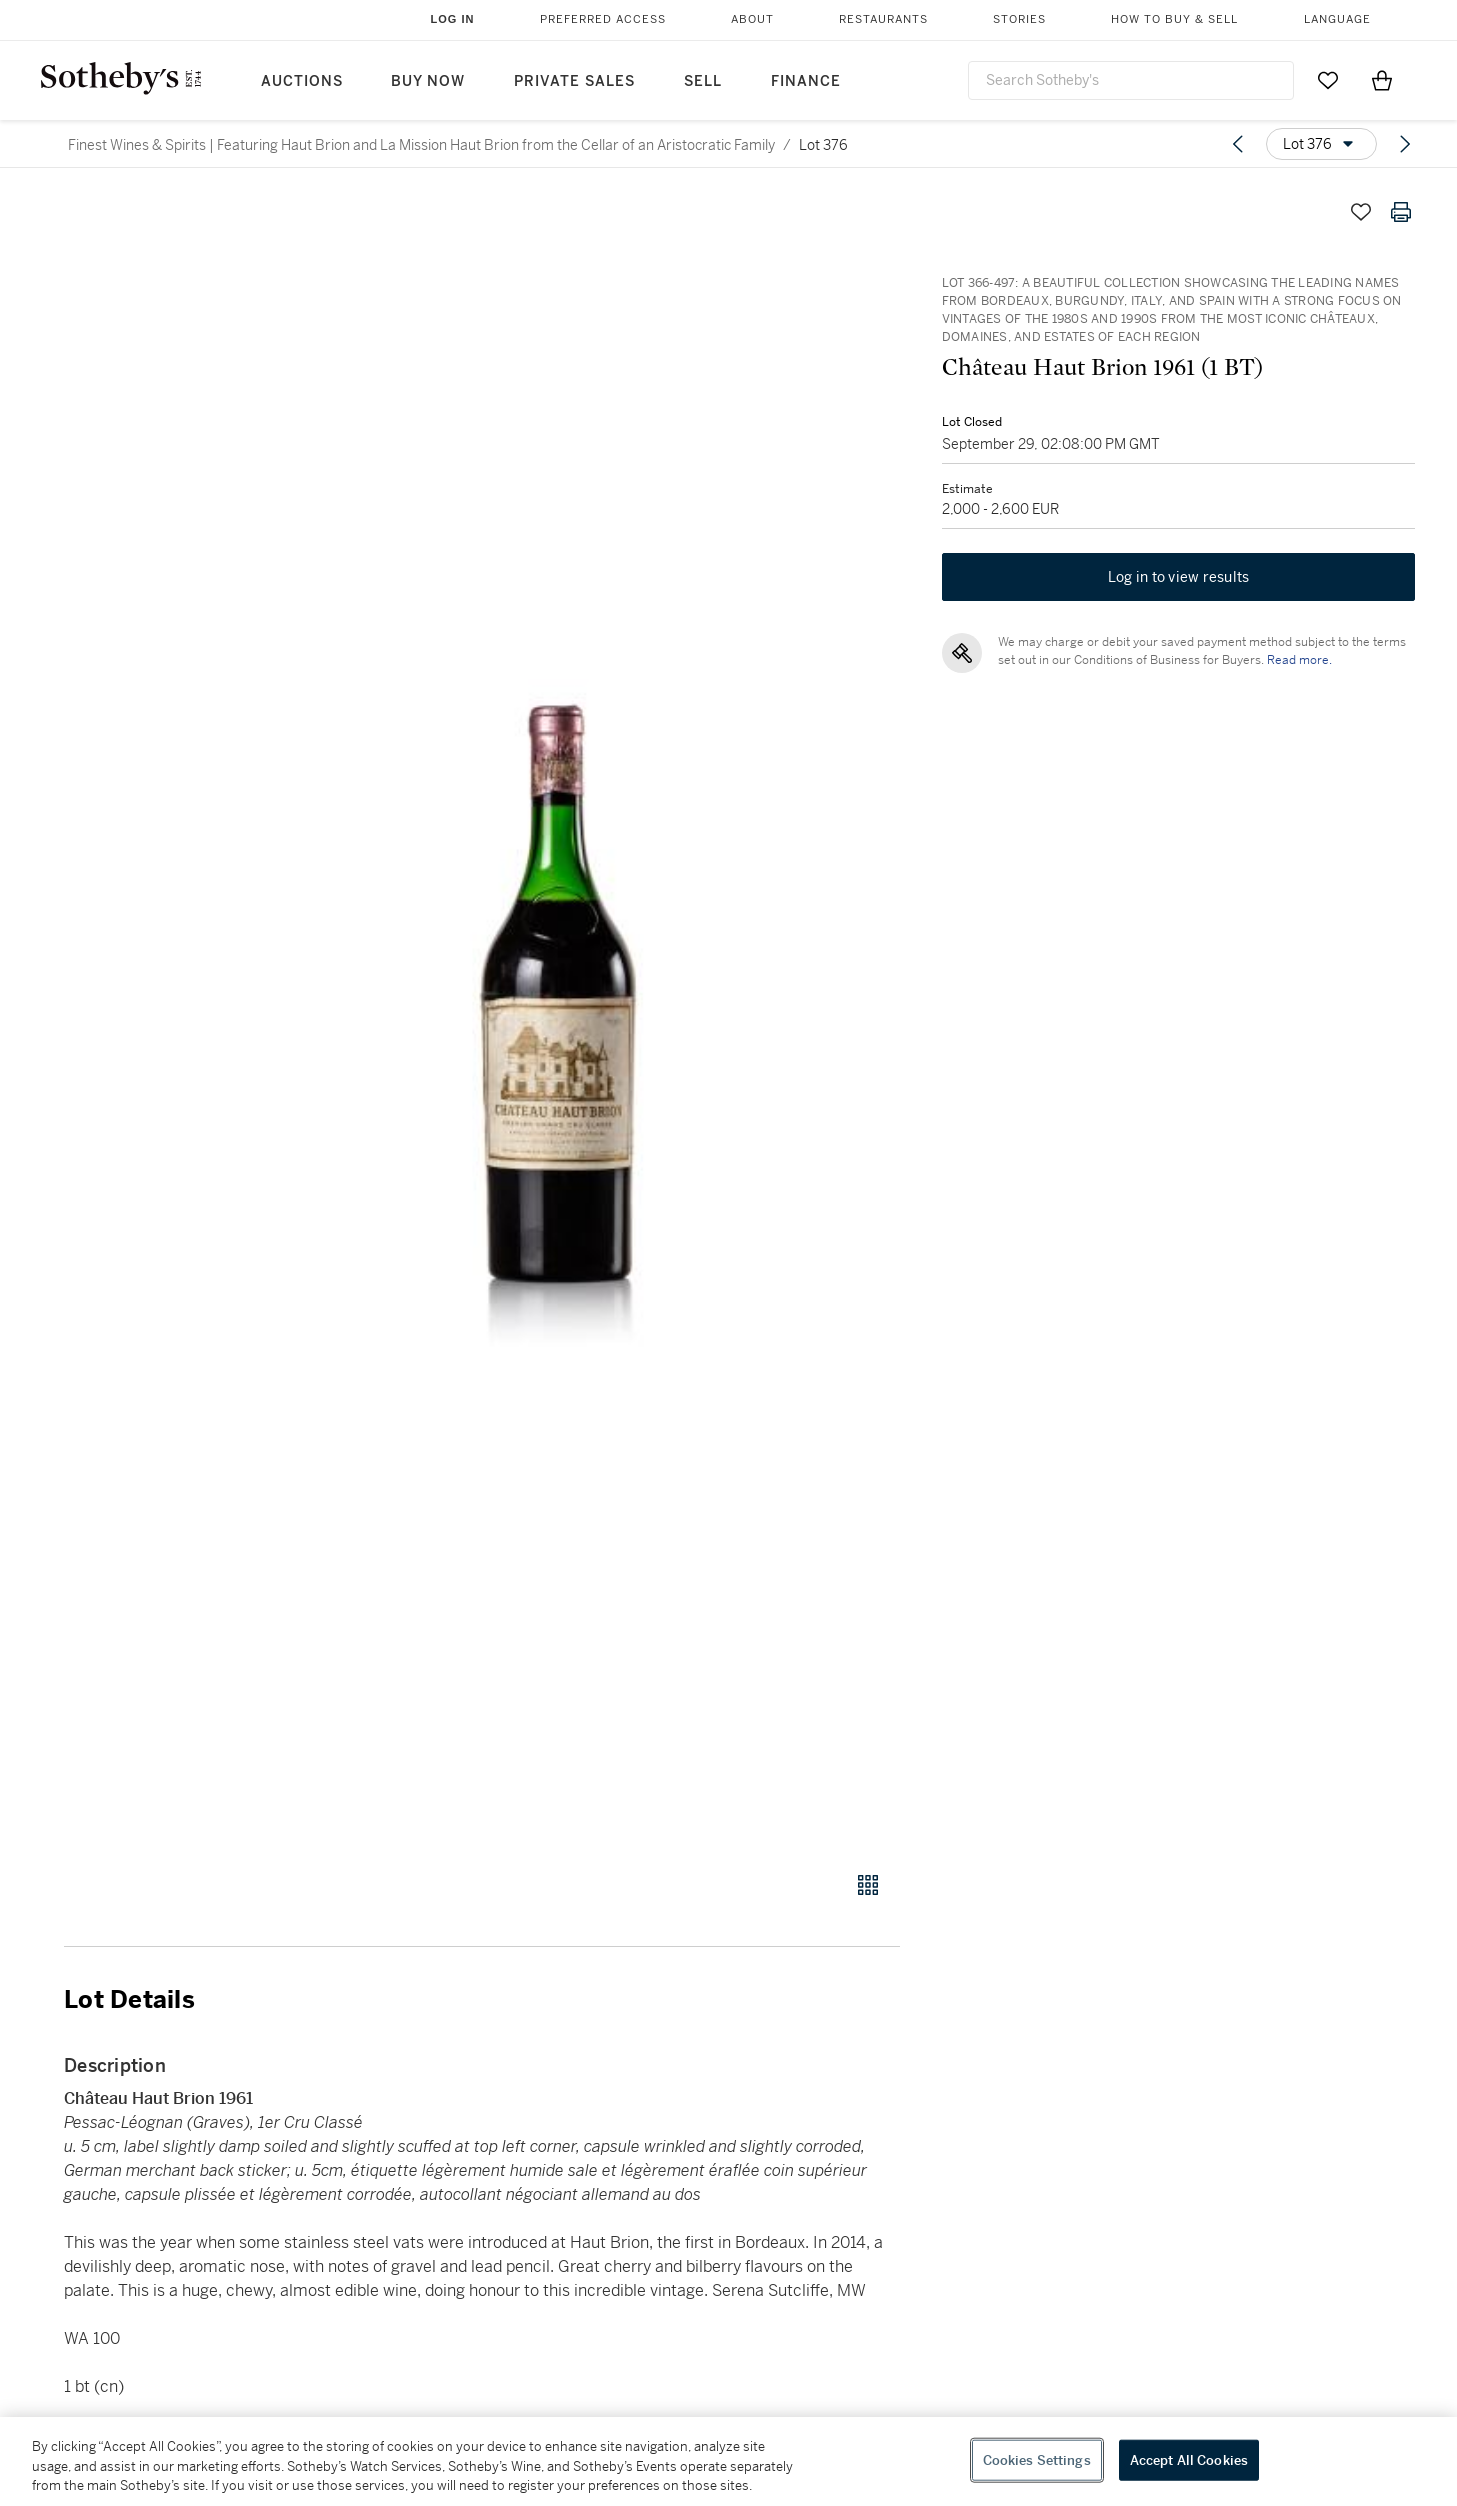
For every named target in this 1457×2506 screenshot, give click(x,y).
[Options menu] (1321, 144)
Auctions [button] (302, 81)
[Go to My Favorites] (1328, 80)
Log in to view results (1179, 580)
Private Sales (574, 81)
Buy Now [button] (428, 81)
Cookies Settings (1037, 2459)
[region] (728, 2461)
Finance (806, 81)
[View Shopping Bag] (1382, 80)
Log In (453, 19)
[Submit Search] (1271, 80)
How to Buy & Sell (1174, 19)
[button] (558, 1020)
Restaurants (883, 19)
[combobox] (1131, 80)
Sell (703, 81)
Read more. (1297, 663)
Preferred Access (603, 19)
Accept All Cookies (1189, 2459)
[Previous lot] (1238, 144)
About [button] (752, 19)
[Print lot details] (1401, 212)
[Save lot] (1361, 212)
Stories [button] (1019, 19)
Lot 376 (823, 145)
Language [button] (1337, 19)
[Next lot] (1405, 144)
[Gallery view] (868, 1885)
